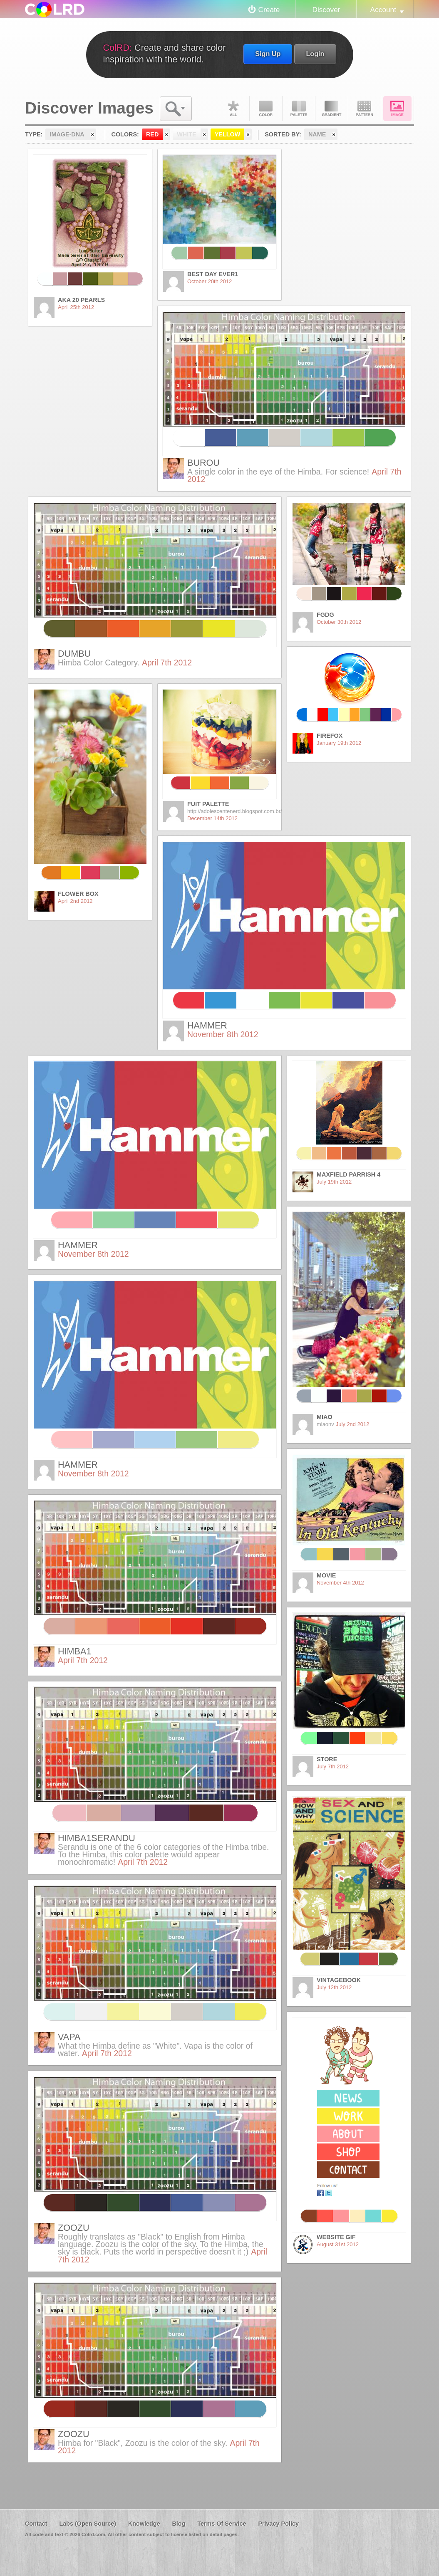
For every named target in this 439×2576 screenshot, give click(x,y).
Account (383, 9)
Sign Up (267, 53)
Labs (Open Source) (87, 2523)
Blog (178, 2523)
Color (266, 108)
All (233, 108)
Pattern (364, 108)
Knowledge (144, 2523)
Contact (36, 2523)
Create (269, 9)
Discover (326, 9)
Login (315, 53)
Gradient (331, 108)
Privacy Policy (278, 2523)
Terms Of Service (221, 2523)
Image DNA (397, 108)
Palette (299, 108)
